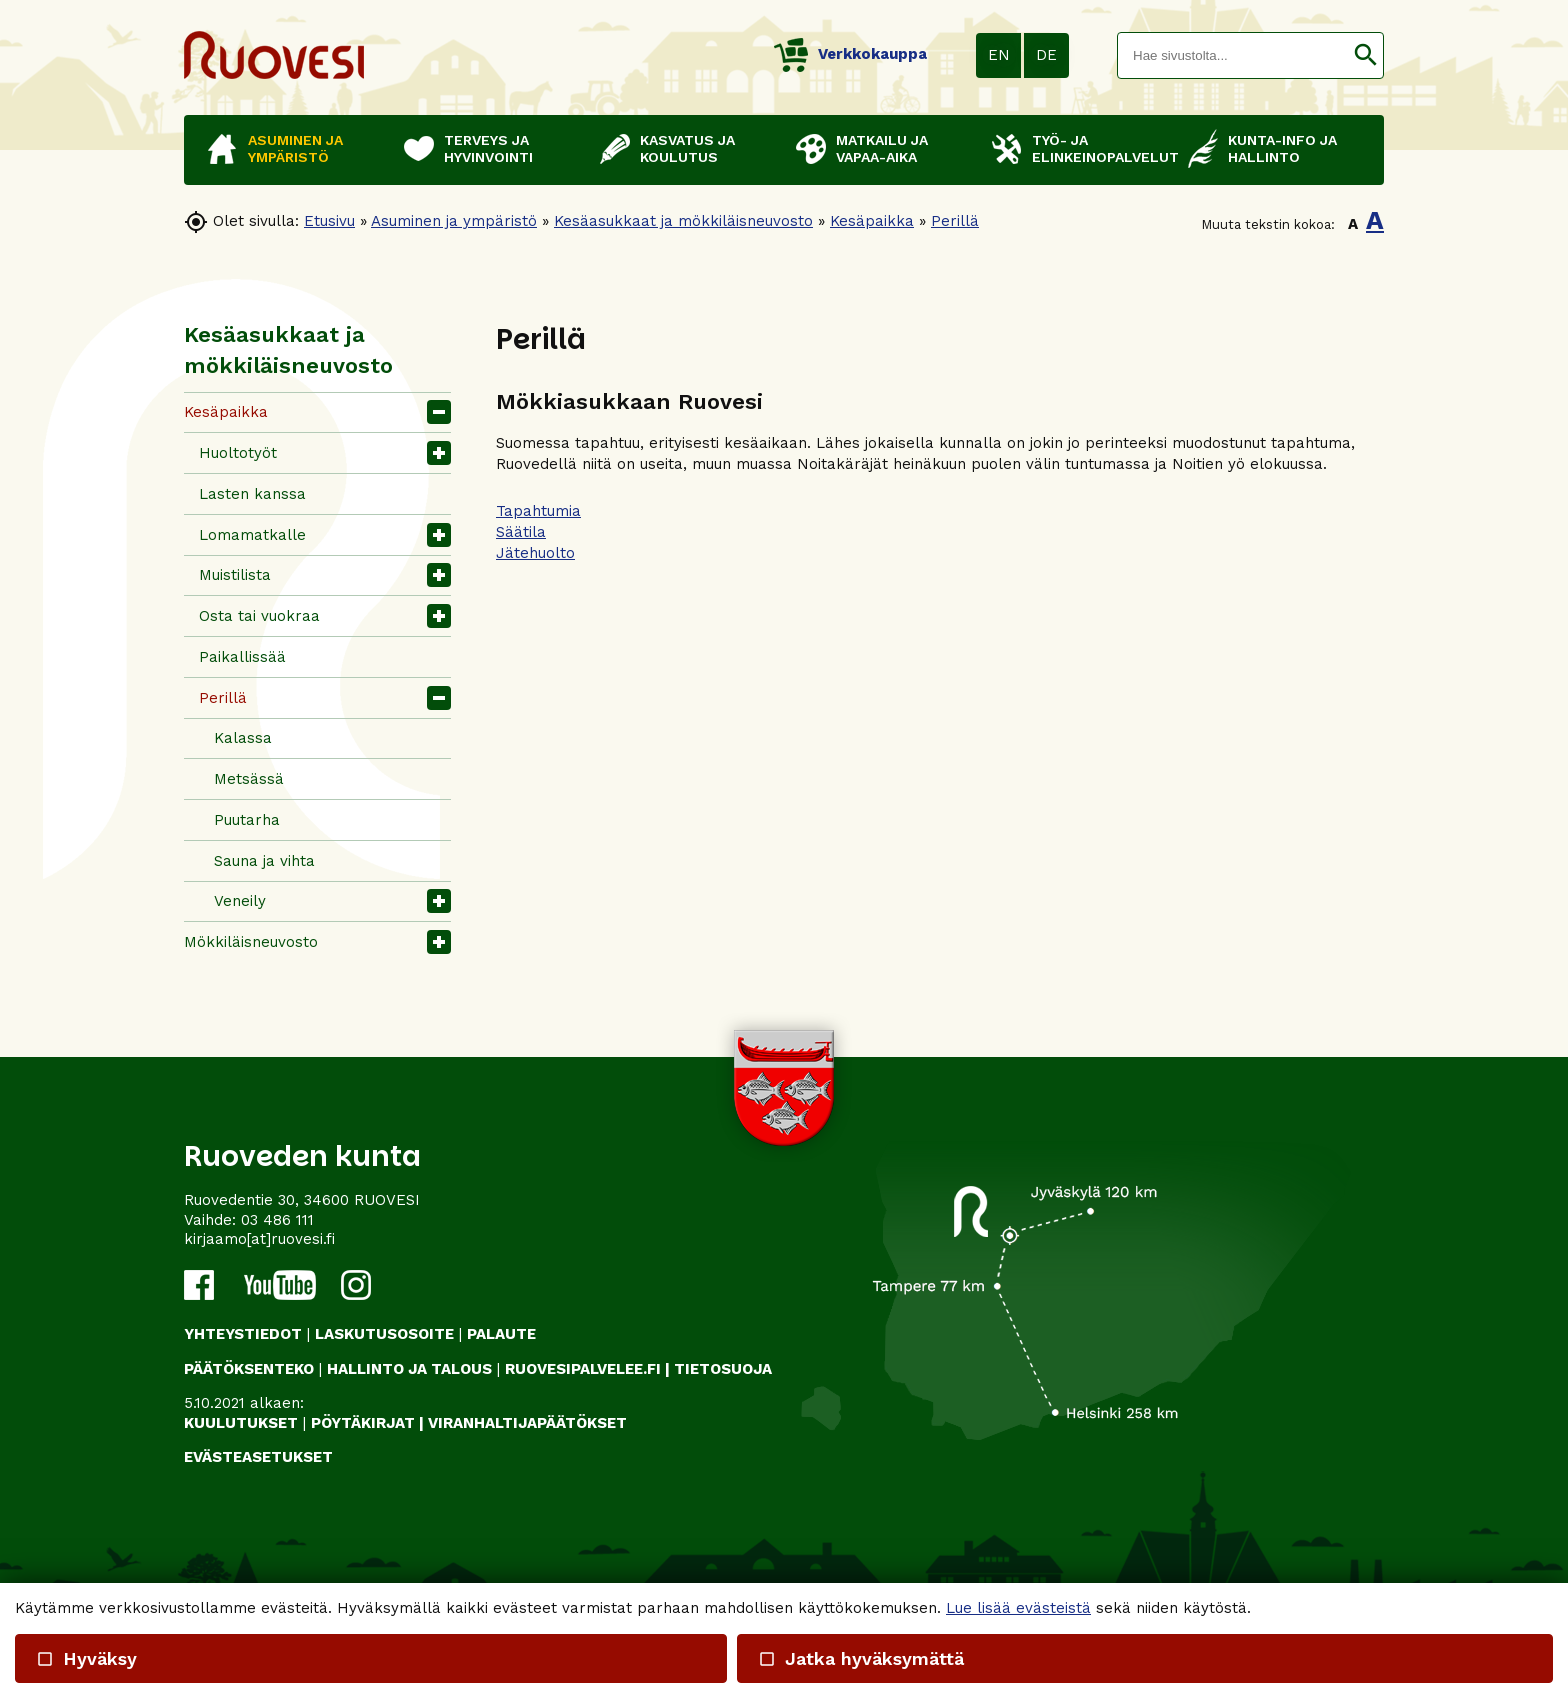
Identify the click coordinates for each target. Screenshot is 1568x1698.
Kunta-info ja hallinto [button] (1282, 148)
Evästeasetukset (258, 1457)
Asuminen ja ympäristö (454, 221)
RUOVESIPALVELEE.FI (583, 1369)
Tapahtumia (538, 511)
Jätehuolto (535, 553)
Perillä (955, 221)
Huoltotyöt (238, 453)
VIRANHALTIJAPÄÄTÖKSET (527, 1423)
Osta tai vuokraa (259, 616)
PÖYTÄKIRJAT (363, 1423)
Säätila (521, 532)
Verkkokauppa (850, 54)
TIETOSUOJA (723, 1369)
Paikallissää (242, 657)
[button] (1365, 55)
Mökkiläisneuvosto (251, 942)
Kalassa (243, 738)
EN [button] (999, 55)
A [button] (1353, 224)
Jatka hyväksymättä (860, 1658)
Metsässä (249, 779)
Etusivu (329, 221)
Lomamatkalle (252, 535)
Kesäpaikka (872, 221)
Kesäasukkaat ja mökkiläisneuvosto (683, 221)
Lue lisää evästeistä (1018, 1608)
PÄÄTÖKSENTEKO (249, 1369)
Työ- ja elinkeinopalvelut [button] (1100, 148)
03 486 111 (277, 1220)
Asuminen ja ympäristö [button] (295, 148)
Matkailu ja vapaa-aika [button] (882, 148)
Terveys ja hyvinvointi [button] (488, 148)
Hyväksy (86, 1658)
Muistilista (235, 575)
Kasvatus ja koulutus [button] (687, 148)
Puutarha (247, 820)
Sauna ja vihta (264, 861)
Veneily (240, 901)
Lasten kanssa (252, 494)
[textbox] (1233, 55)
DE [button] (1046, 55)
